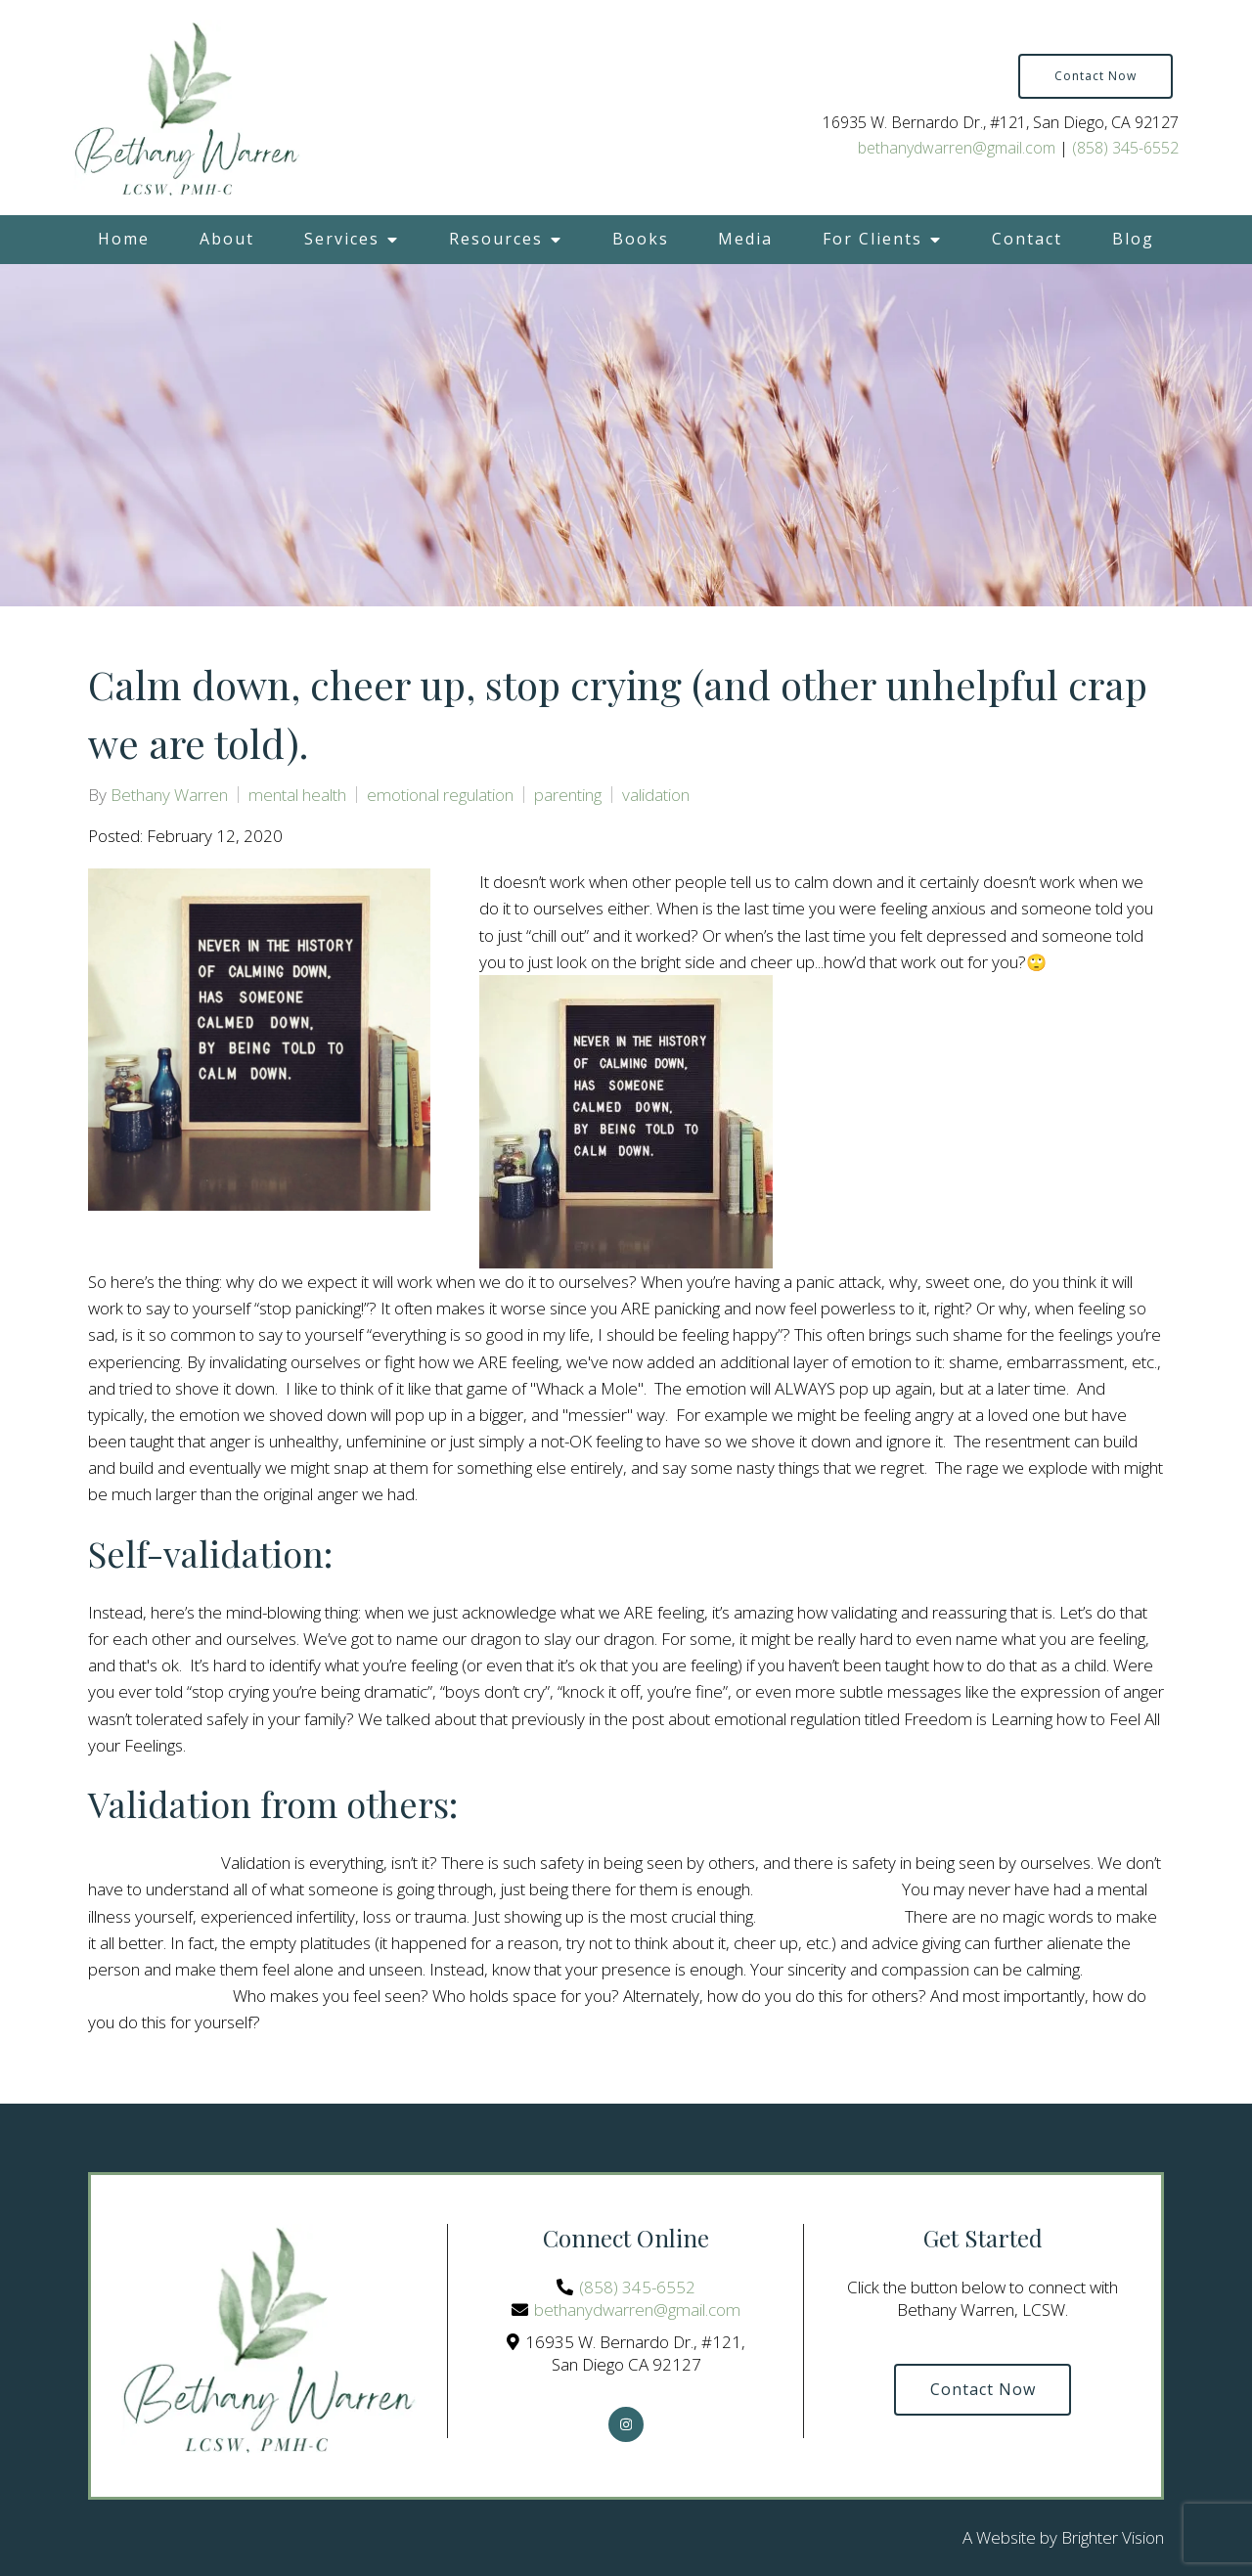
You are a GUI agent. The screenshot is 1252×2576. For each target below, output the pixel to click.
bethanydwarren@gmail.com (956, 147)
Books (640, 238)
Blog (1133, 238)
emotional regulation (440, 794)
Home (124, 238)
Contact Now (1095, 75)
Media (745, 238)
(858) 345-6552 (1125, 147)
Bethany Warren (169, 794)
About (227, 238)
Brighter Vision (1112, 2537)
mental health (297, 794)
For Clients (872, 238)
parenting (568, 794)
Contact (1027, 238)
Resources (496, 238)
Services (342, 238)
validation (656, 794)
